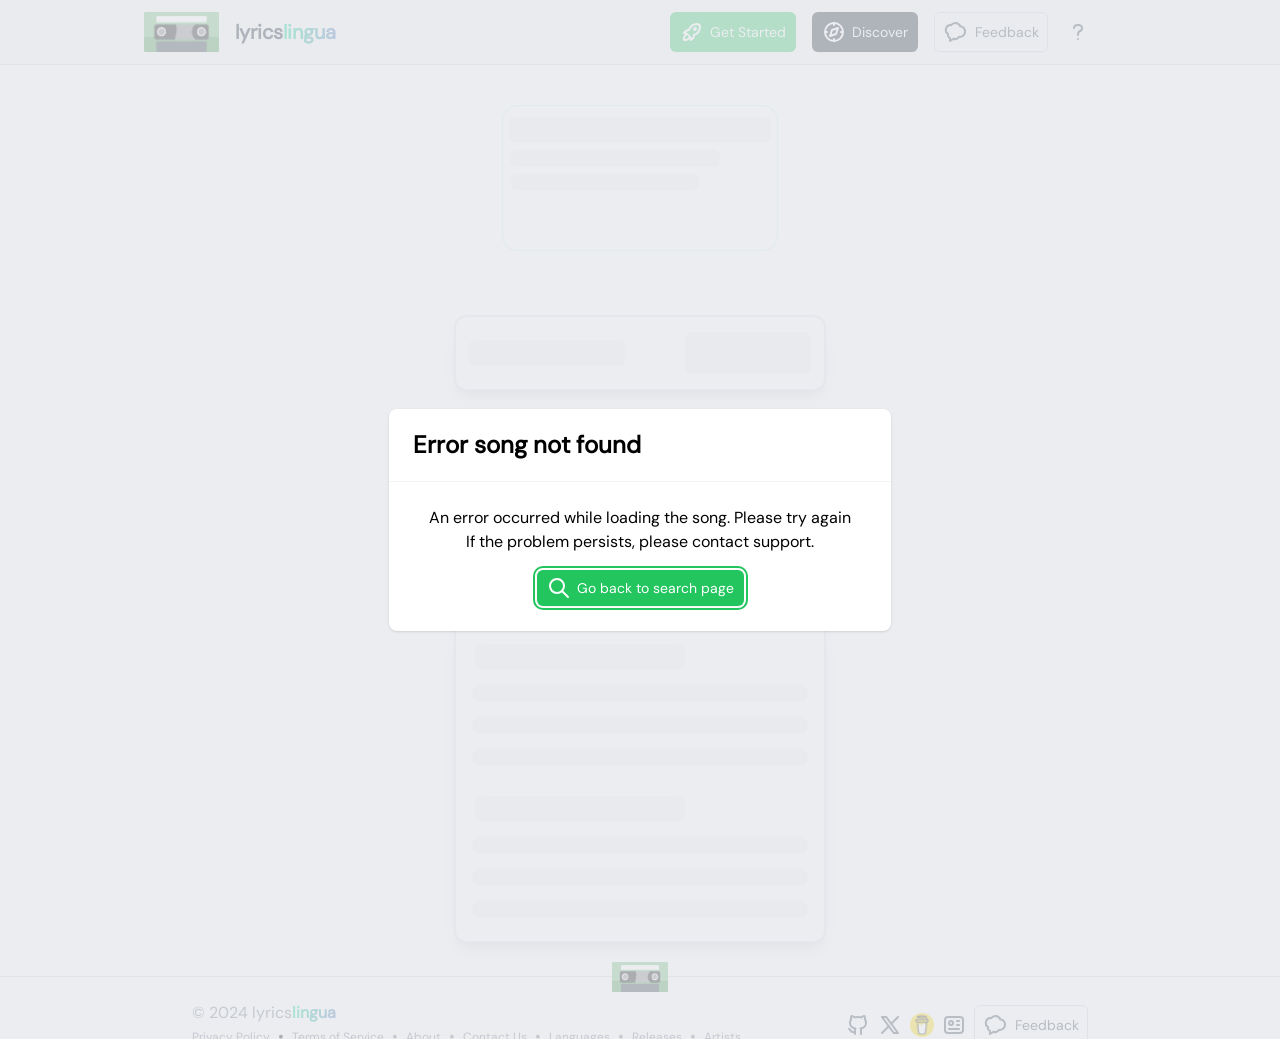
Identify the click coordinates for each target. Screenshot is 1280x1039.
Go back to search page (640, 588)
